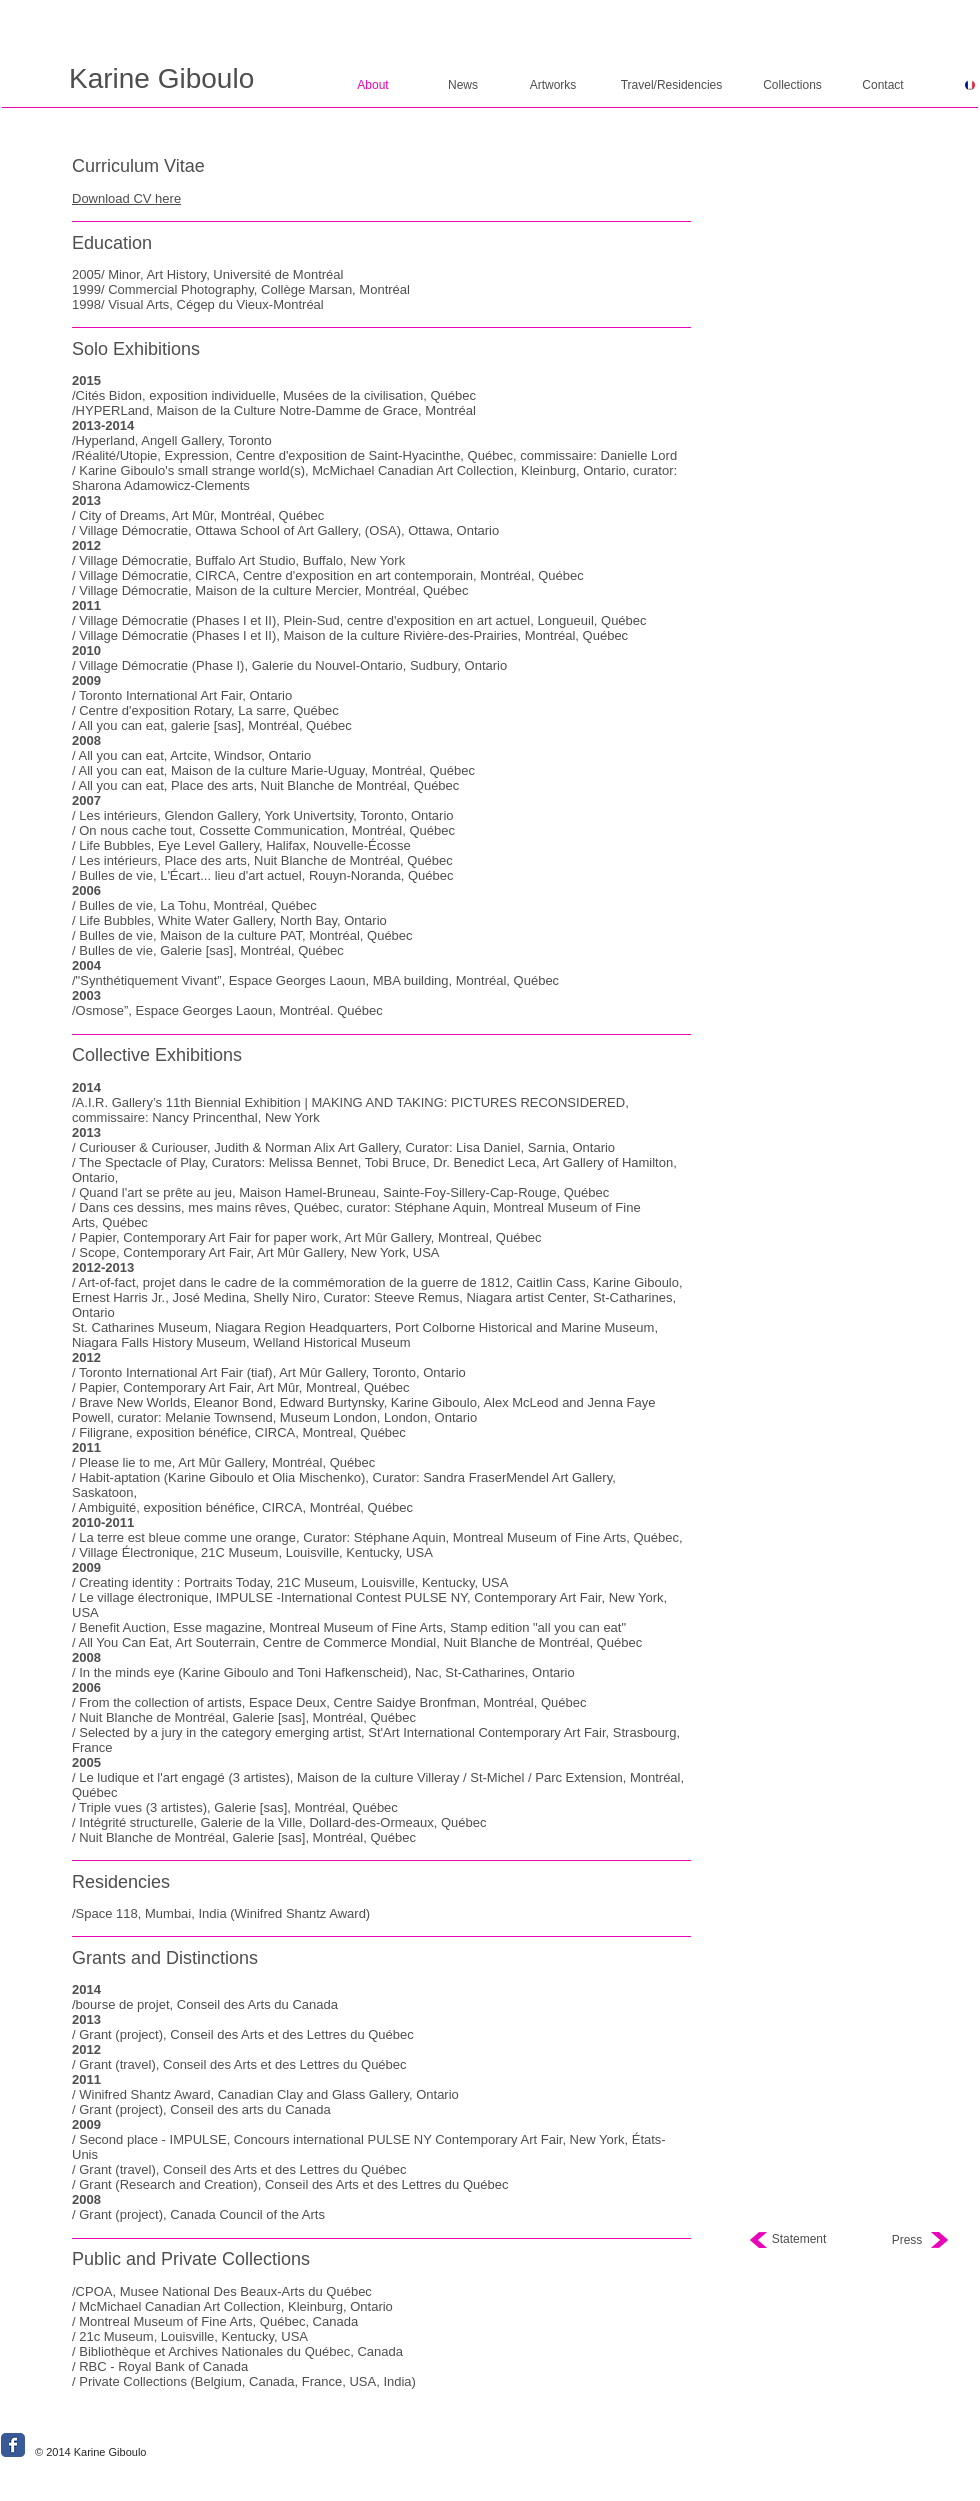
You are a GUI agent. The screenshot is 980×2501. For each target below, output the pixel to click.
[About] (373, 85)
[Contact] (883, 85)
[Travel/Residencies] (671, 85)
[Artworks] (553, 85)
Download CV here (126, 198)
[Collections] (792, 85)
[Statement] (799, 2240)
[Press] (907, 2241)
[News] (463, 85)
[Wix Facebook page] (13, 2445)
